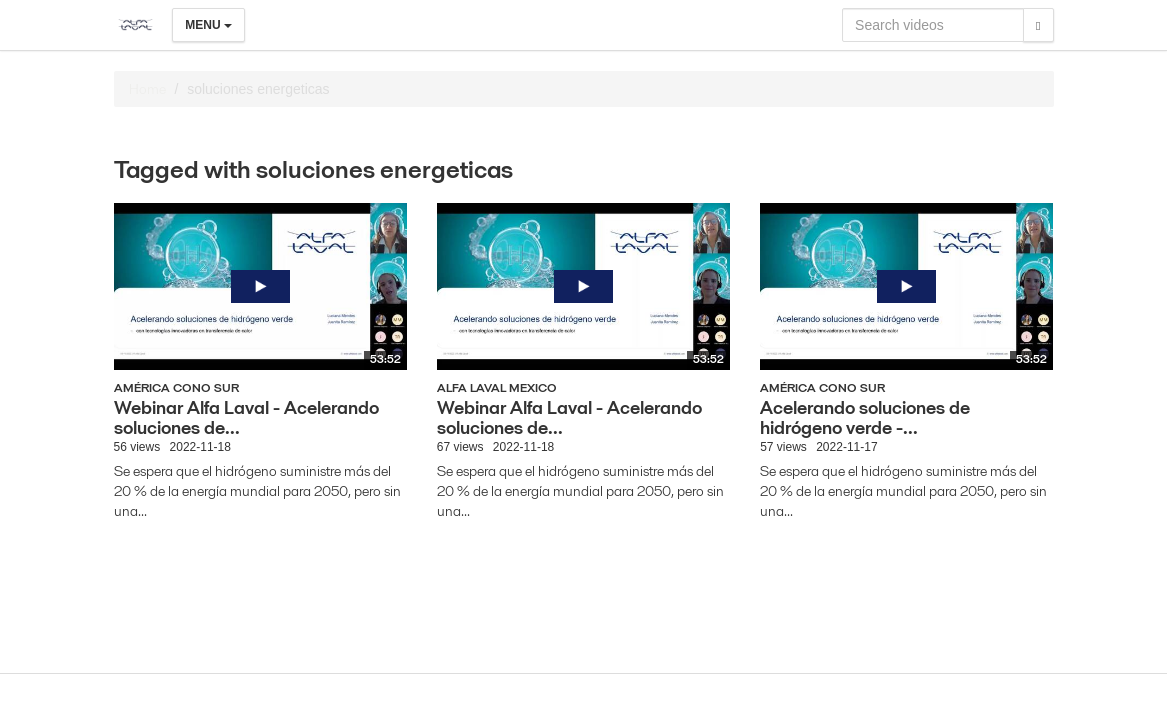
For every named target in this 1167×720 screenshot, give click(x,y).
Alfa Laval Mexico (497, 387)
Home (147, 89)
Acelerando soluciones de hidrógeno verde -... (865, 417)
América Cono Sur (176, 387)
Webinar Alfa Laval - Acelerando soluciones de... (246, 417)
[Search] (1038, 25)
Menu (208, 25)
